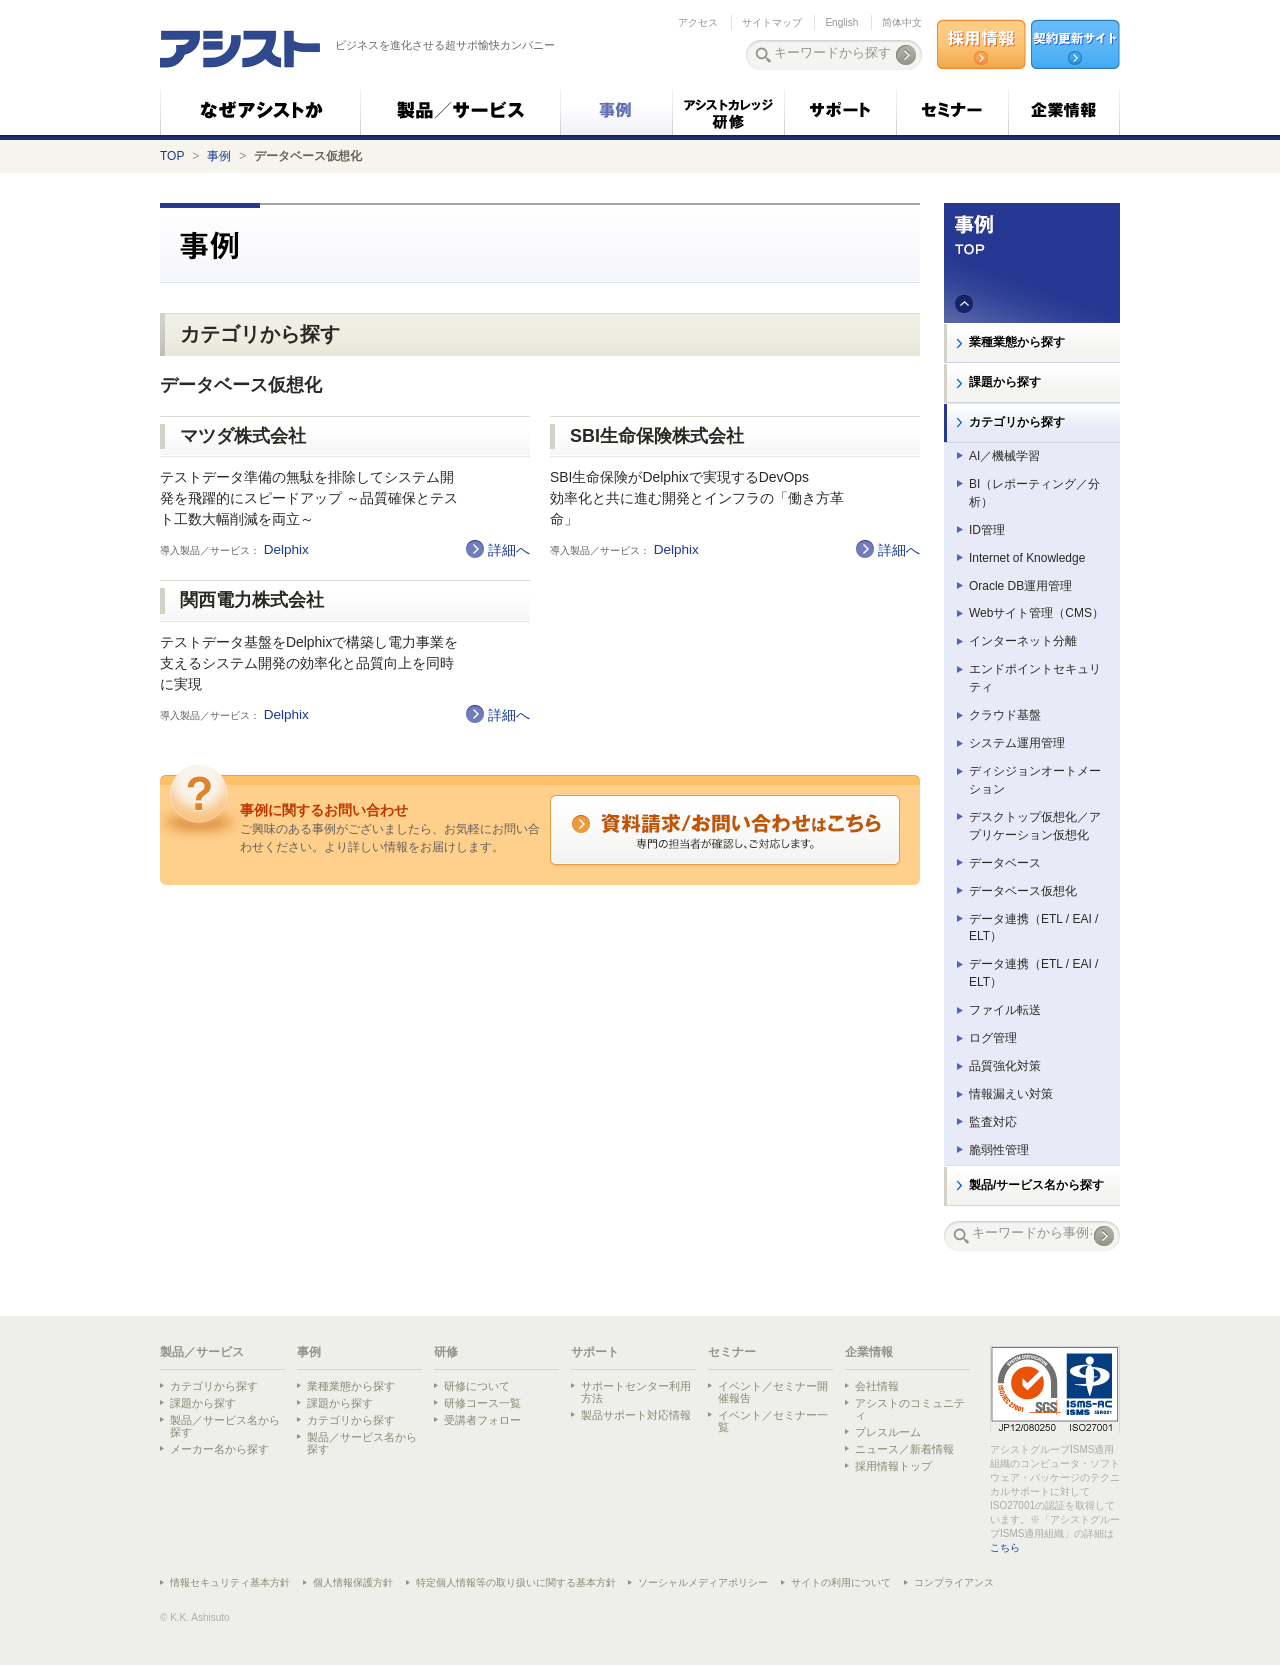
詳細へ (509, 550)
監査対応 (993, 1122)
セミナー (732, 1352)
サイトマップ (772, 22)
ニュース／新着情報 (904, 1449)
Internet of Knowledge (1027, 558)
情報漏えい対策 (1011, 1094)
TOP (172, 156)
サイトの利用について (841, 1582)
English (841, 22)
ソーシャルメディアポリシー (703, 1582)
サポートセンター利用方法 (636, 1392)
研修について (477, 1386)
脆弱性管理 (999, 1150)
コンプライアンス (954, 1582)
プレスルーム (888, 1432)
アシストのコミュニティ (910, 1409)
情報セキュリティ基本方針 (230, 1582)
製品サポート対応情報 (636, 1415)
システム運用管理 (1017, 743)
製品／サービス (202, 1352)
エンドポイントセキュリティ (1035, 678)
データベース (1005, 863)
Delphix (288, 549)
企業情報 (869, 1352)
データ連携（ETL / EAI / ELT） (1033, 928)
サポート (595, 1352)
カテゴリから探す (1017, 422)
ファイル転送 (1005, 1010)
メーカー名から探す (219, 1449)
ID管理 (987, 530)
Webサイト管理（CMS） (1036, 613)
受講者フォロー (482, 1420)
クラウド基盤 (1005, 715)
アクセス (698, 22)
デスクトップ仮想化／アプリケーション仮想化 (1035, 826)
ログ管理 (993, 1038)
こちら (1005, 1547)
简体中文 (902, 22)
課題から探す (1005, 382)
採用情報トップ (893, 1466)
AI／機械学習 (1004, 456)
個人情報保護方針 (353, 1582)
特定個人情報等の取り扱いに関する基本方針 (516, 1582)
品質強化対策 (1005, 1066)
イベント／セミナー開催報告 (773, 1392)
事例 (219, 156)
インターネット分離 (1023, 641)
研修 (446, 1352)
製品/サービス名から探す (1036, 1185)
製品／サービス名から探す (225, 1426)
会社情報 (877, 1386)
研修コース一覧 (482, 1403)
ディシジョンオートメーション (1035, 780)
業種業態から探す (1017, 342)
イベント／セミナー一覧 (773, 1421)
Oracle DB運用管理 (1020, 586)
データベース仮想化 (1023, 891)
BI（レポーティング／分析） (1034, 493)
